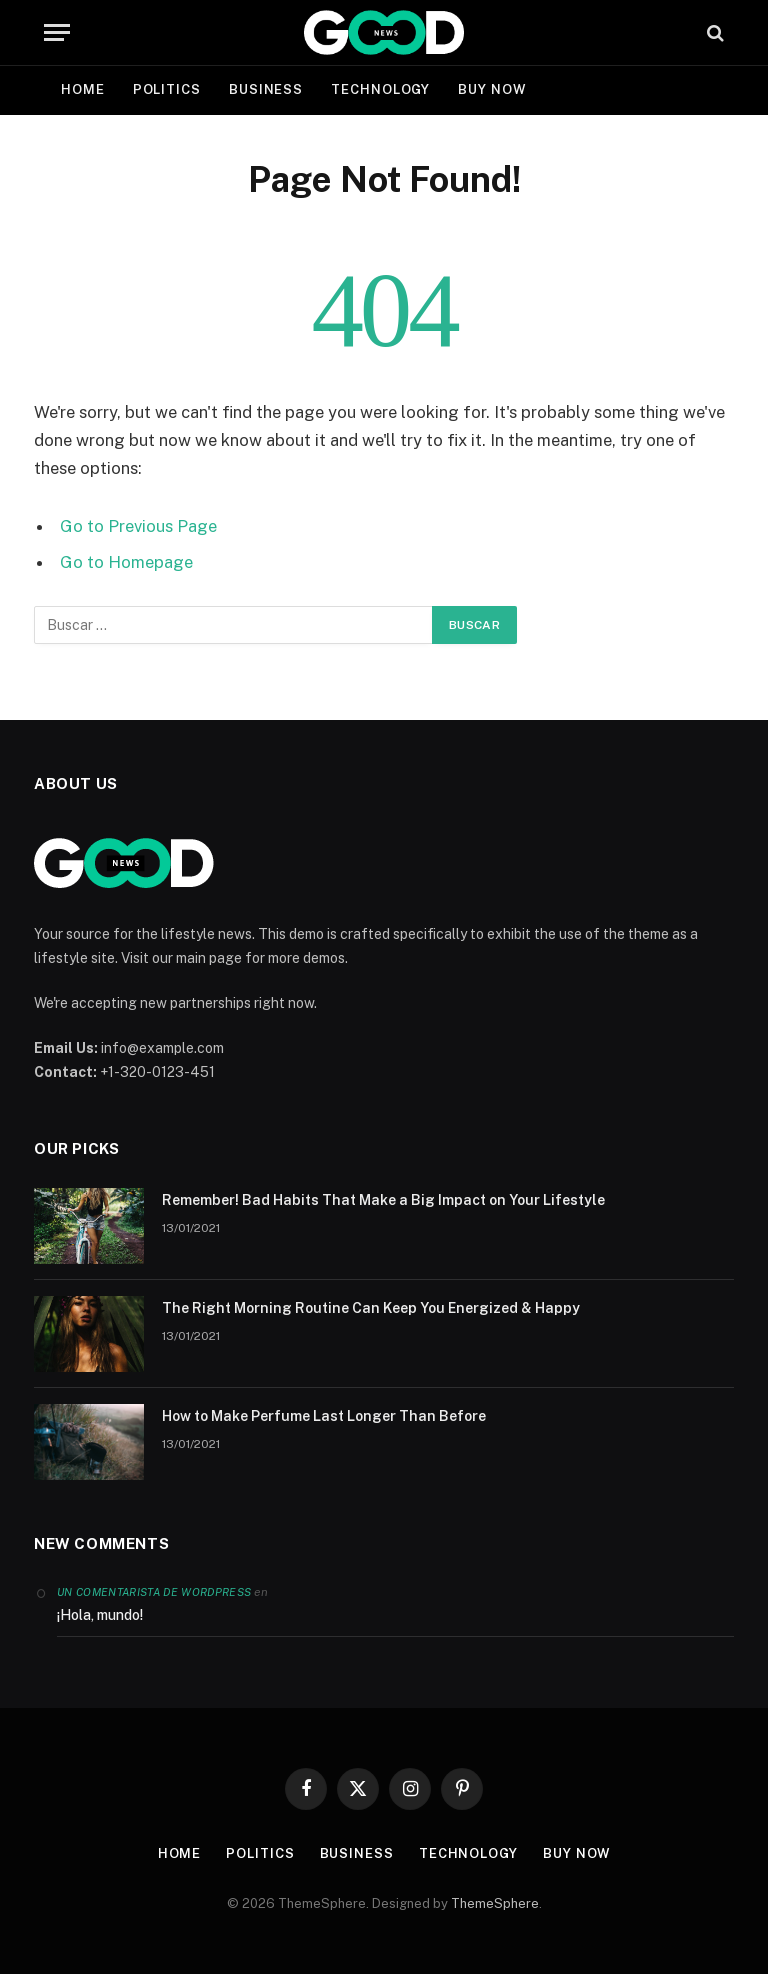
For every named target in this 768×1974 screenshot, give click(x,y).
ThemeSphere (495, 1903)
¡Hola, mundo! (100, 1615)
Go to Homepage (126, 562)
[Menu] (57, 32)
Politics (167, 89)
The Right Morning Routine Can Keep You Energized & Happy (371, 1308)
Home (83, 89)
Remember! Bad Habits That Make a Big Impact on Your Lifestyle (383, 1200)
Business (266, 89)
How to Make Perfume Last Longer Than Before (324, 1416)
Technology (380, 89)
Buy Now (492, 89)
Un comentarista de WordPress (154, 1592)
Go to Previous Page (138, 526)
